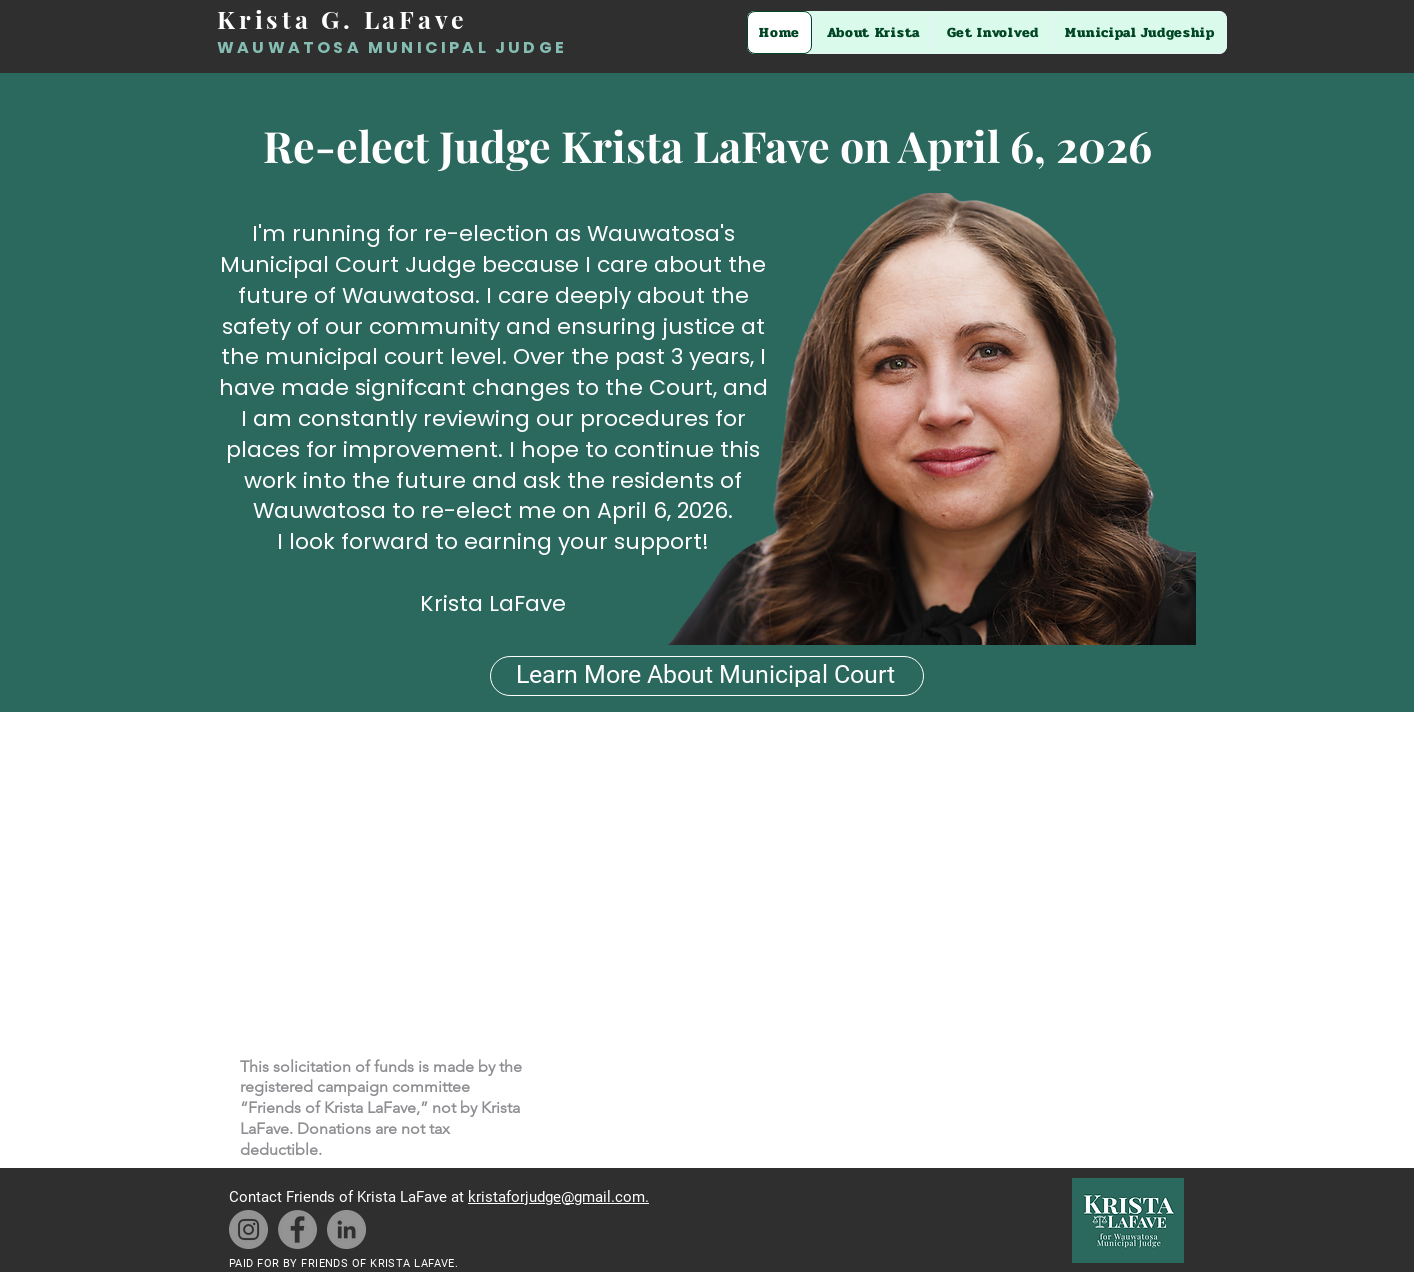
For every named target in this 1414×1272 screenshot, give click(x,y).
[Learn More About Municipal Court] (707, 676)
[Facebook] (297, 1229)
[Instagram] (248, 1229)
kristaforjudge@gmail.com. (558, 1197)
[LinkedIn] (346, 1229)
